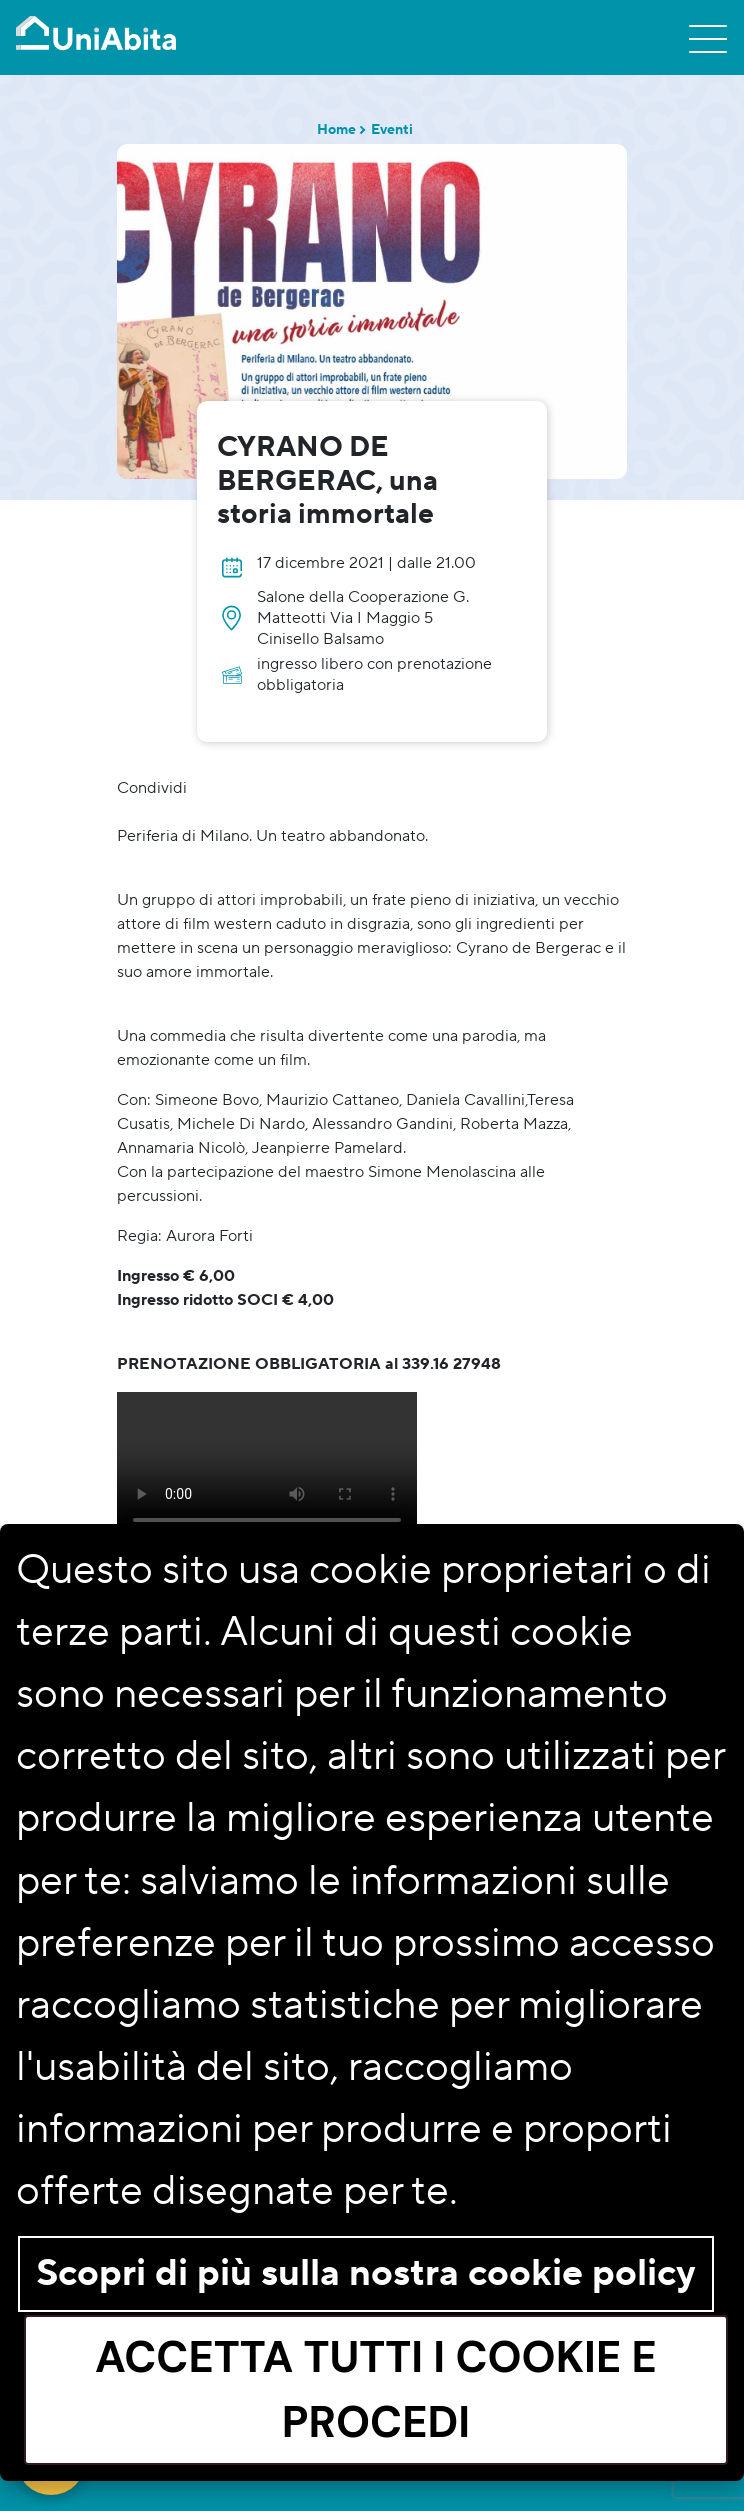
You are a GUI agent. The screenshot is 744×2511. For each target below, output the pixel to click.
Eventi (392, 130)
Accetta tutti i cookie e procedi (376, 2389)
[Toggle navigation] (708, 38)
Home (336, 130)
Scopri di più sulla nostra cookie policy (366, 2273)
